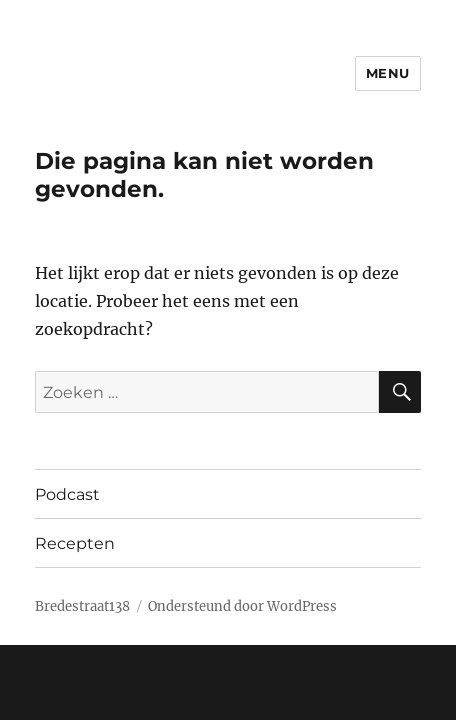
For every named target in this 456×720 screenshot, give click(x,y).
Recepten (75, 543)
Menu (388, 73)
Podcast (67, 494)
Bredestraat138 (82, 606)
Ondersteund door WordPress (242, 606)
